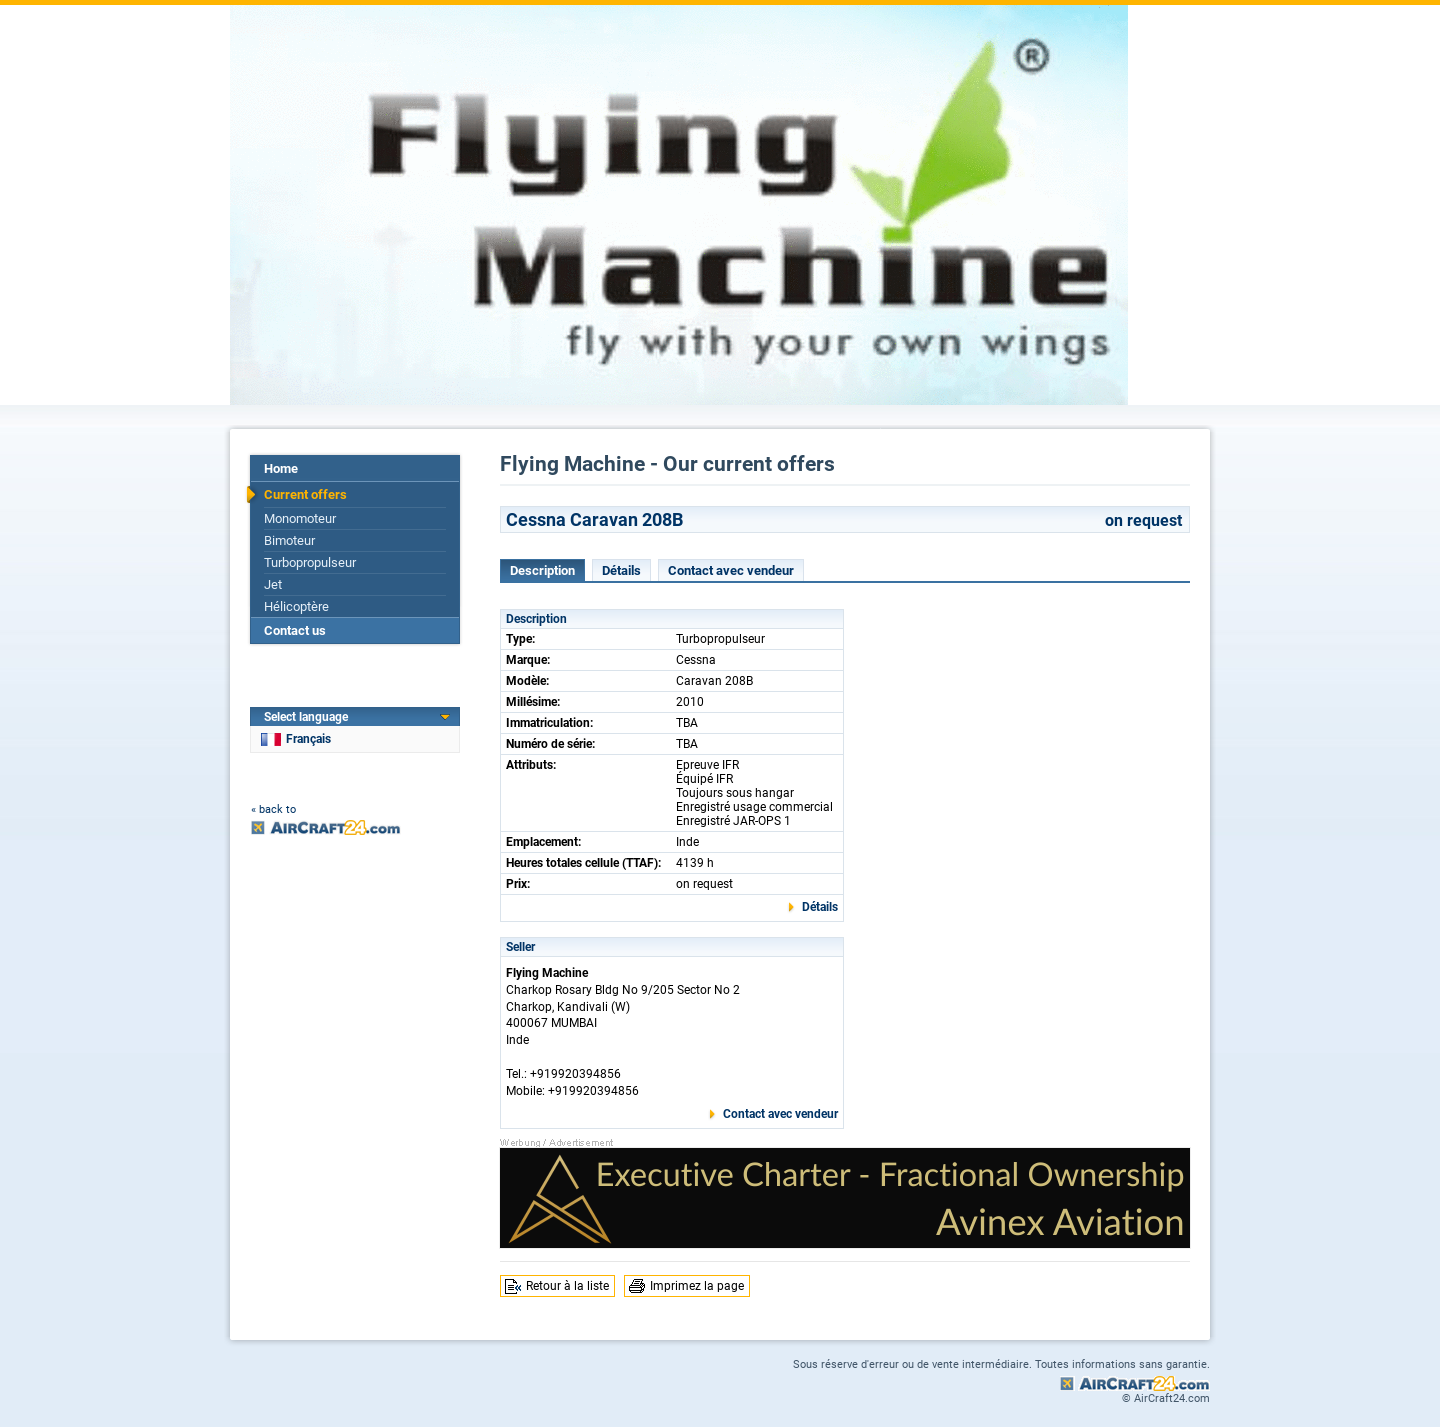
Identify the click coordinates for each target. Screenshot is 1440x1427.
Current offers (305, 494)
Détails (621, 570)
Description (542, 570)
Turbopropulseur (310, 562)
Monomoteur (300, 518)
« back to (273, 809)
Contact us (295, 630)
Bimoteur (289, 540)
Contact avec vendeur (731, 570)
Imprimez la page (697, 1286)
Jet (273, 584)
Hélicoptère (296, 606)
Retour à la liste (567, 1286)
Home (281, 468)
